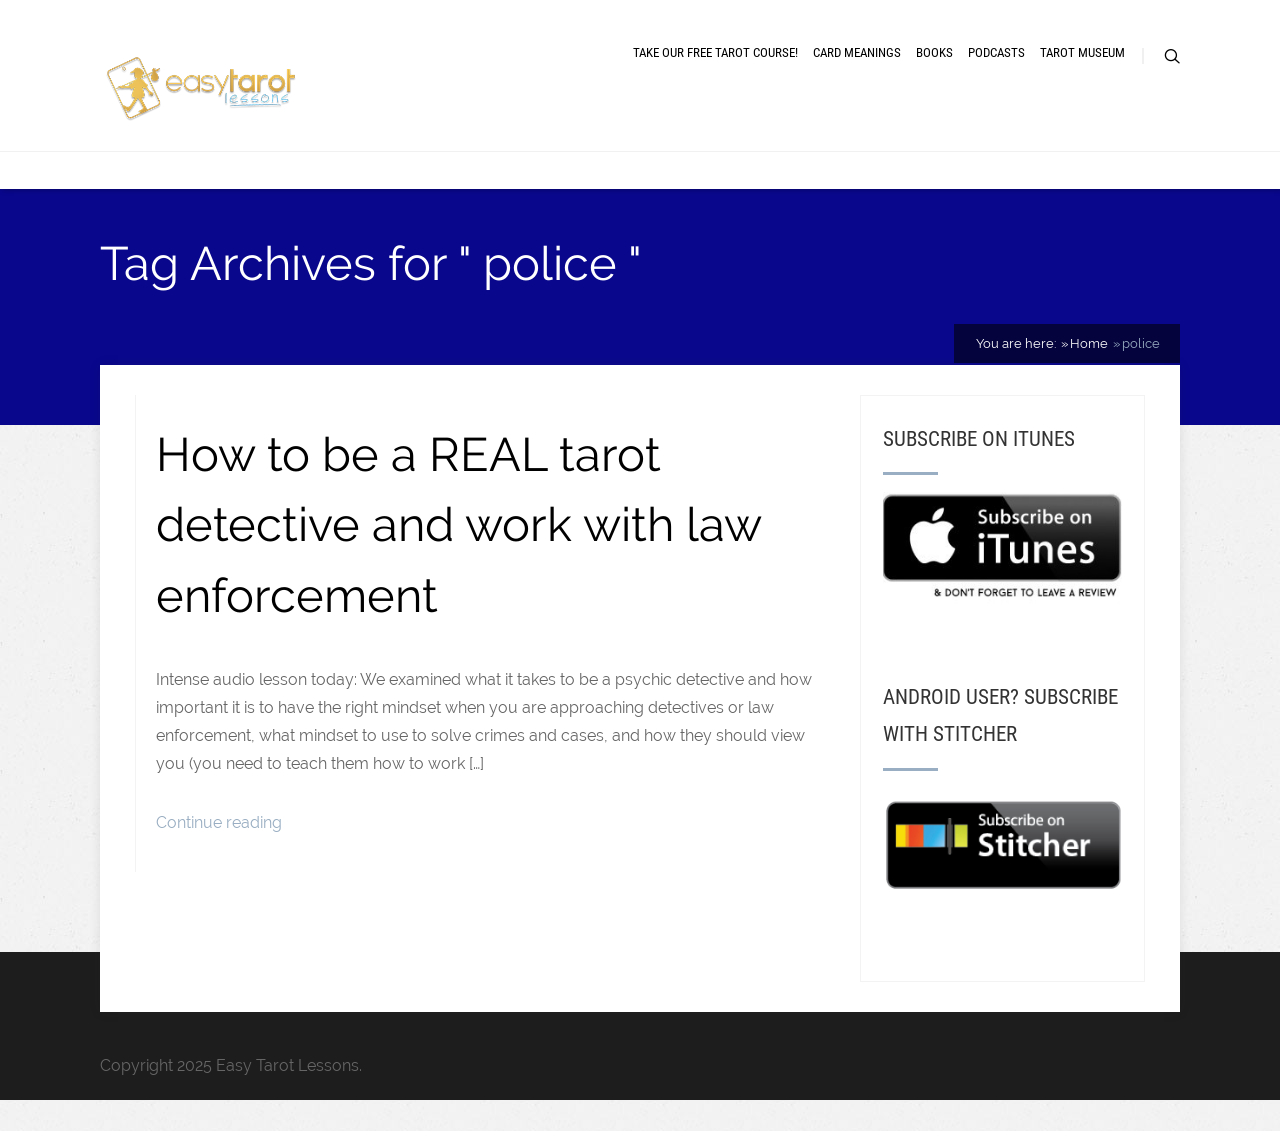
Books (934, 52)
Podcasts (996, 52)
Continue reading (219, 822)
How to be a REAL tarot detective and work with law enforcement (458, 525)
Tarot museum (1082, 52)
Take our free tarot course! (715, 52)
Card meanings (857, 52)
